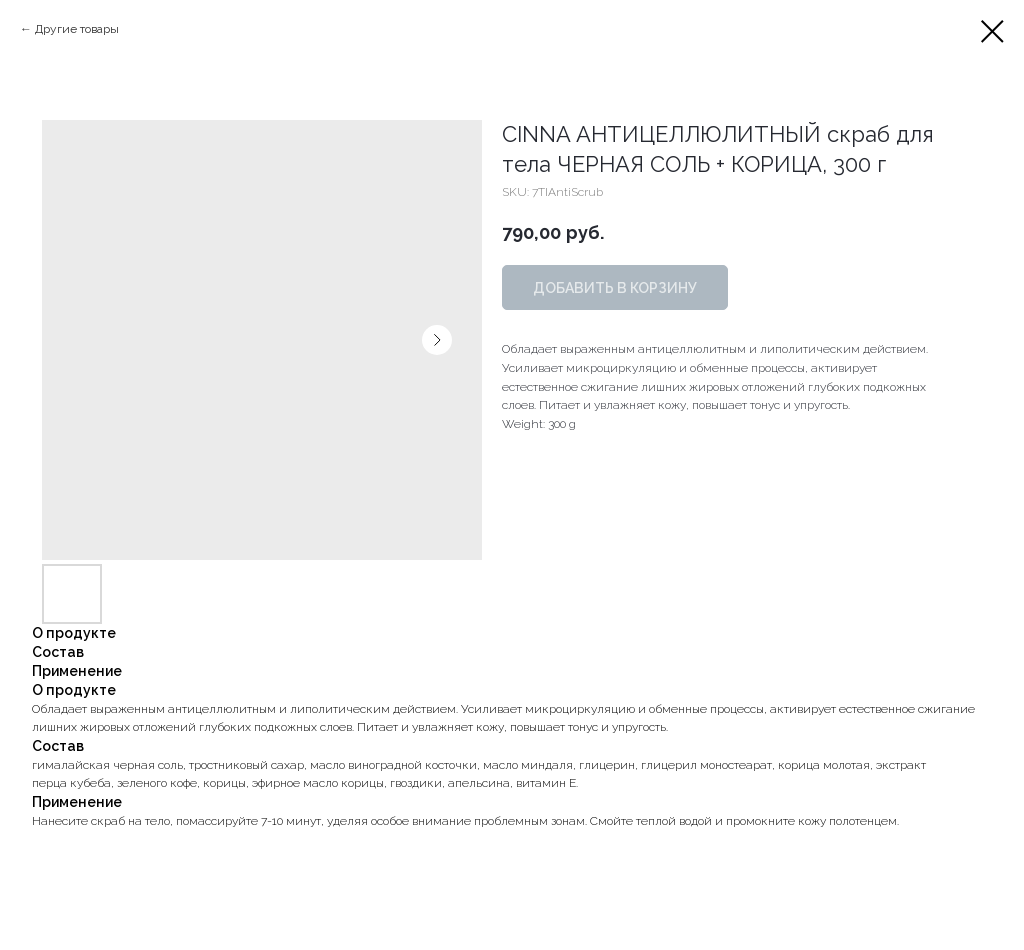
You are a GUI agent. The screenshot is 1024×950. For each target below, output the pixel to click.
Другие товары (77, 29)
